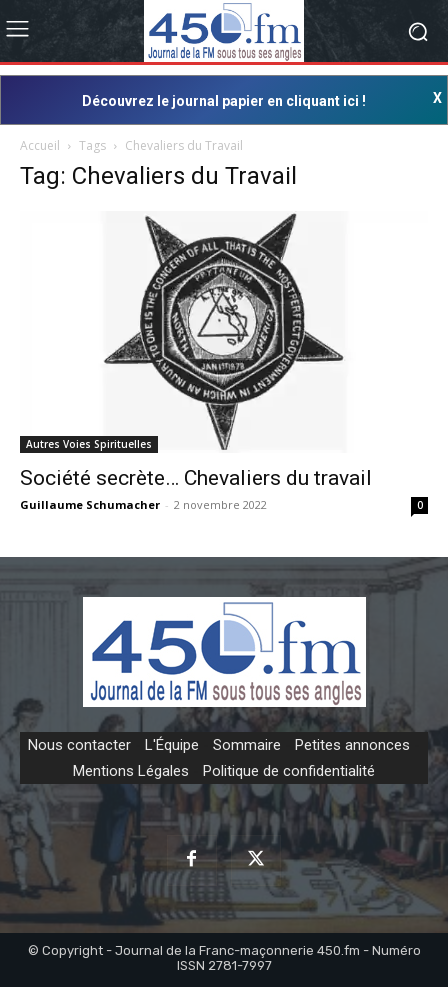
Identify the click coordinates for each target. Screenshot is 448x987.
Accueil (40, 145)
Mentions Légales (131, 771)
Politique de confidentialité (289, 771)
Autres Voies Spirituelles (89, 444)
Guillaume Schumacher (90, 504)
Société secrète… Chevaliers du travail (196, 478)
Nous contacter (79, 745)
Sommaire (247, 745)
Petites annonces (352, 745)
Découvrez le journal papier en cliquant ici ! (224, 101)
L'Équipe (172, 745)
